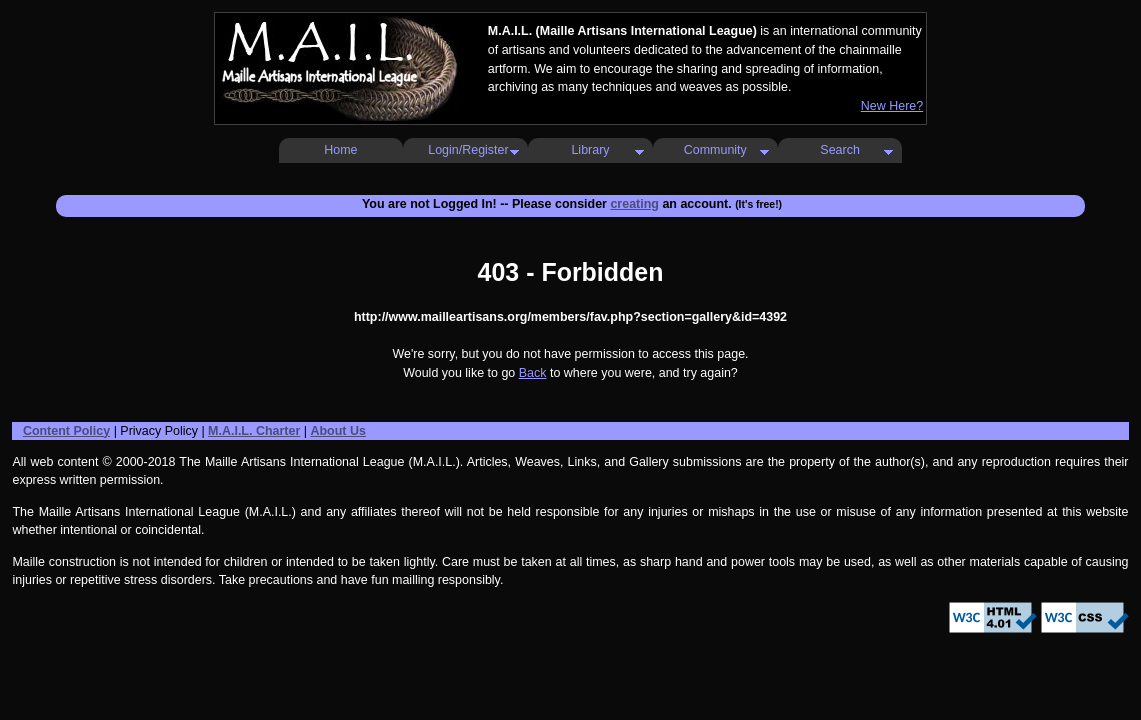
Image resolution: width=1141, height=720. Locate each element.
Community (715, 150)
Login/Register (468, 150)
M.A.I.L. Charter (254, 431)
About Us (337, 431)
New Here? (892, 106)
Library (590, 150)
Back (533, 373)
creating (634, 204)
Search (840, 150)
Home (340, 150)
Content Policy (66, 431)
